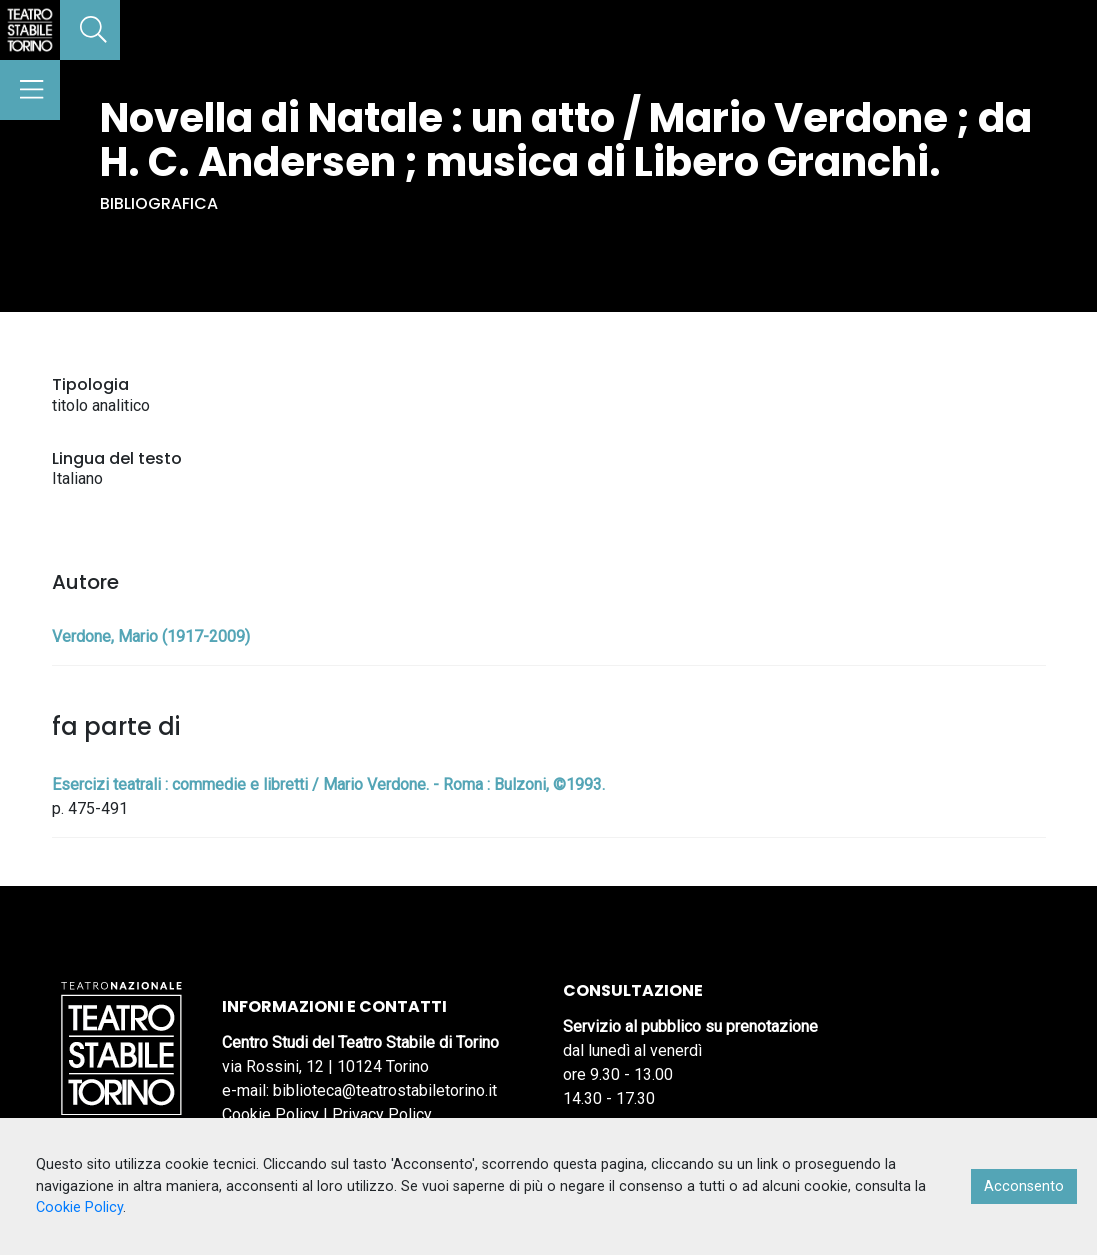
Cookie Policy (270, 1114)
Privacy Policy (382, 1114)
